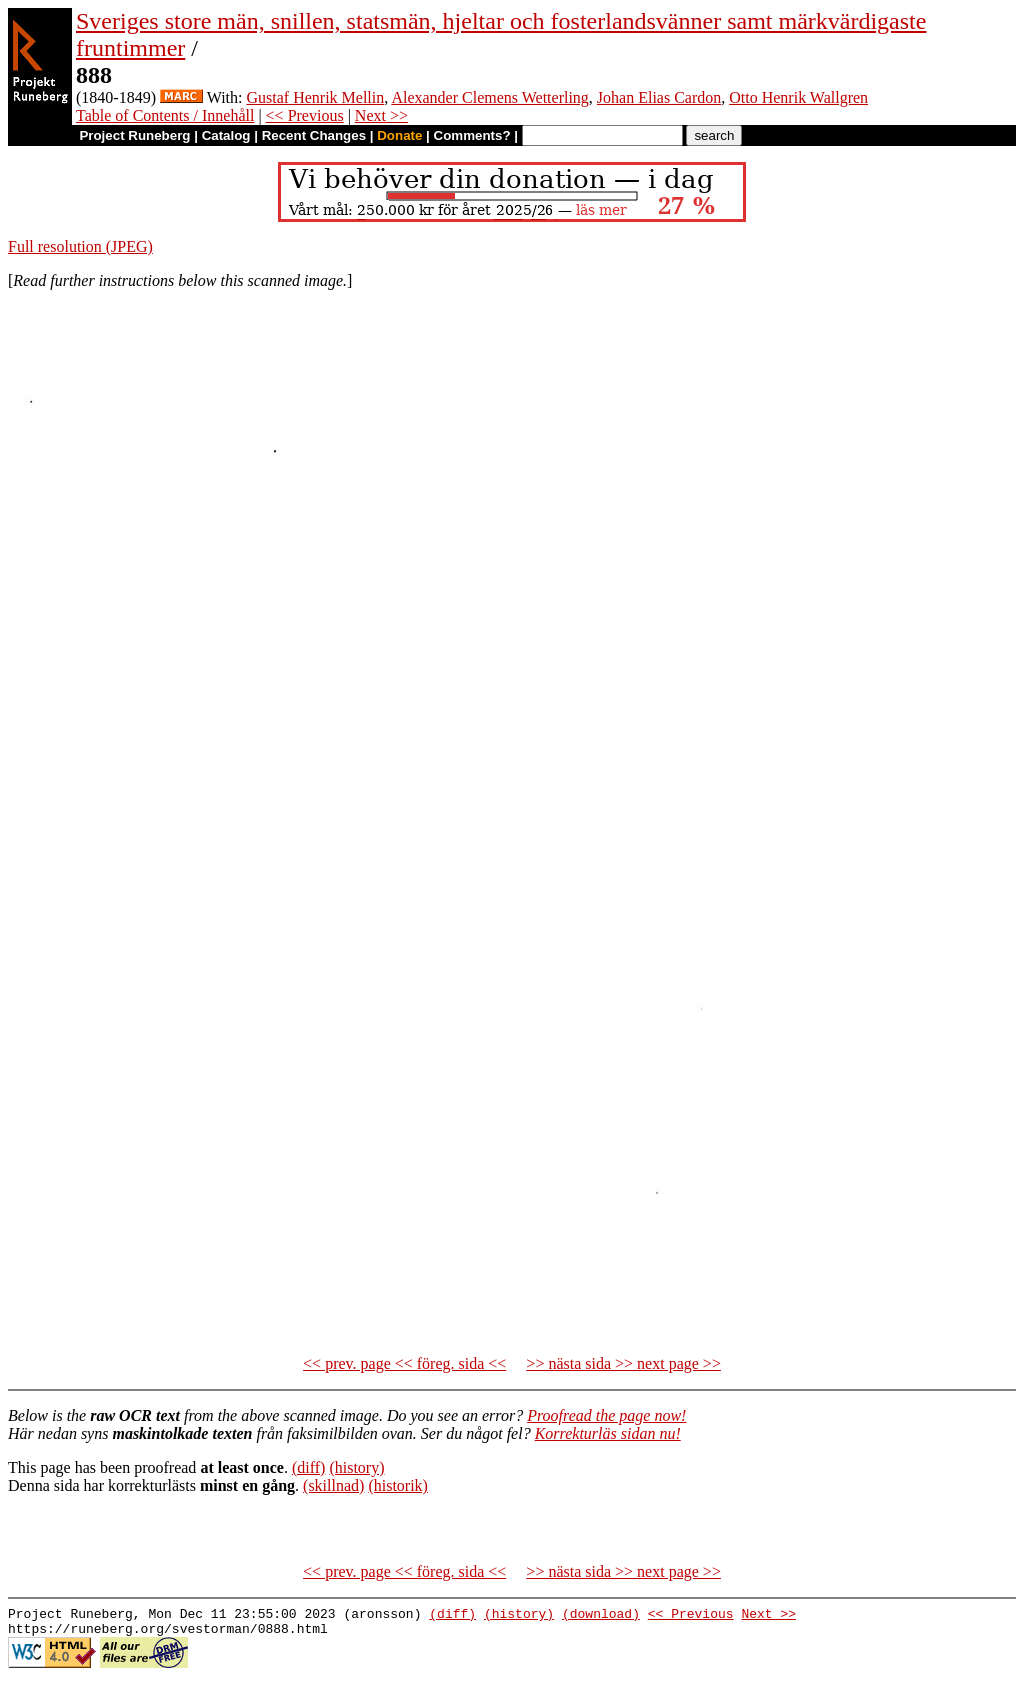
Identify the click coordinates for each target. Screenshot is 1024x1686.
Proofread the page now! (606, 1415)
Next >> (381, 115)
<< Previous (305, 115)
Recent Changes (314, 135)
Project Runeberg (134, 135)
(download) (601, 1616)
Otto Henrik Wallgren (798, 97)
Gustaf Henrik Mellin (316, 97)
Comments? (472, 135)
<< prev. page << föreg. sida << (404, 1363)
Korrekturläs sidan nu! (608, 1433)
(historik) (398, 1485)
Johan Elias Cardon (659, 97)
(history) (356, 1467)
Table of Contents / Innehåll (165, 115)
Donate (399, 135)
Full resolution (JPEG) (80, 246)
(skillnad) (333, 1485)
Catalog (226, 135)
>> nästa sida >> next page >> (623, 1363)
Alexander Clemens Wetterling (489, 97)
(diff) (308, 1467)
